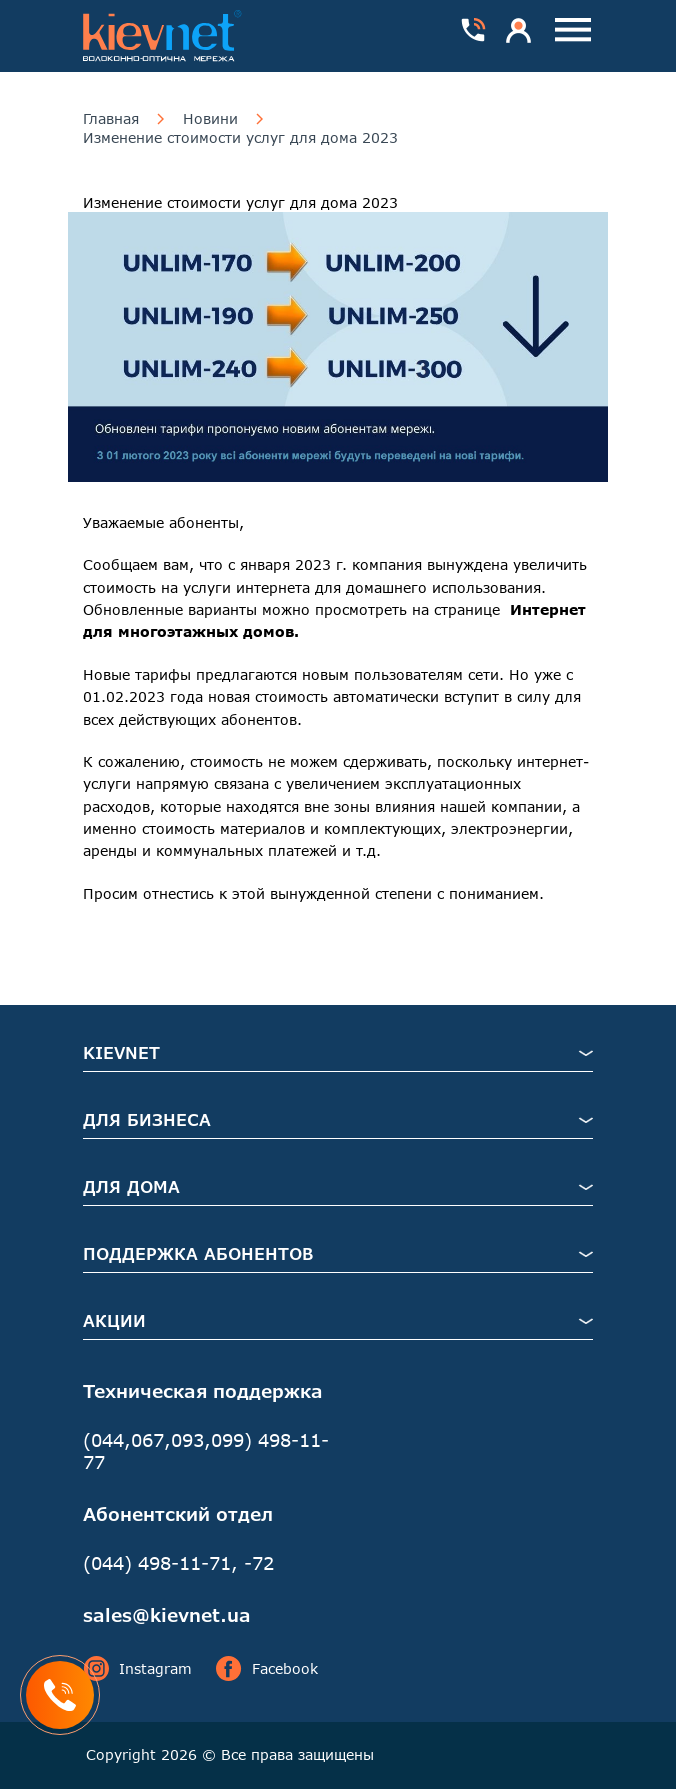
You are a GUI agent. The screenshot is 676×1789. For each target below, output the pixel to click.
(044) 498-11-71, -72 (178, 1563)
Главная (111, 119)
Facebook (267, 1669)
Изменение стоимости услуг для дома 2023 (240, 138)
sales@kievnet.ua (167, 1615)
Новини (210, 119)
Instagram (137, 1669)
